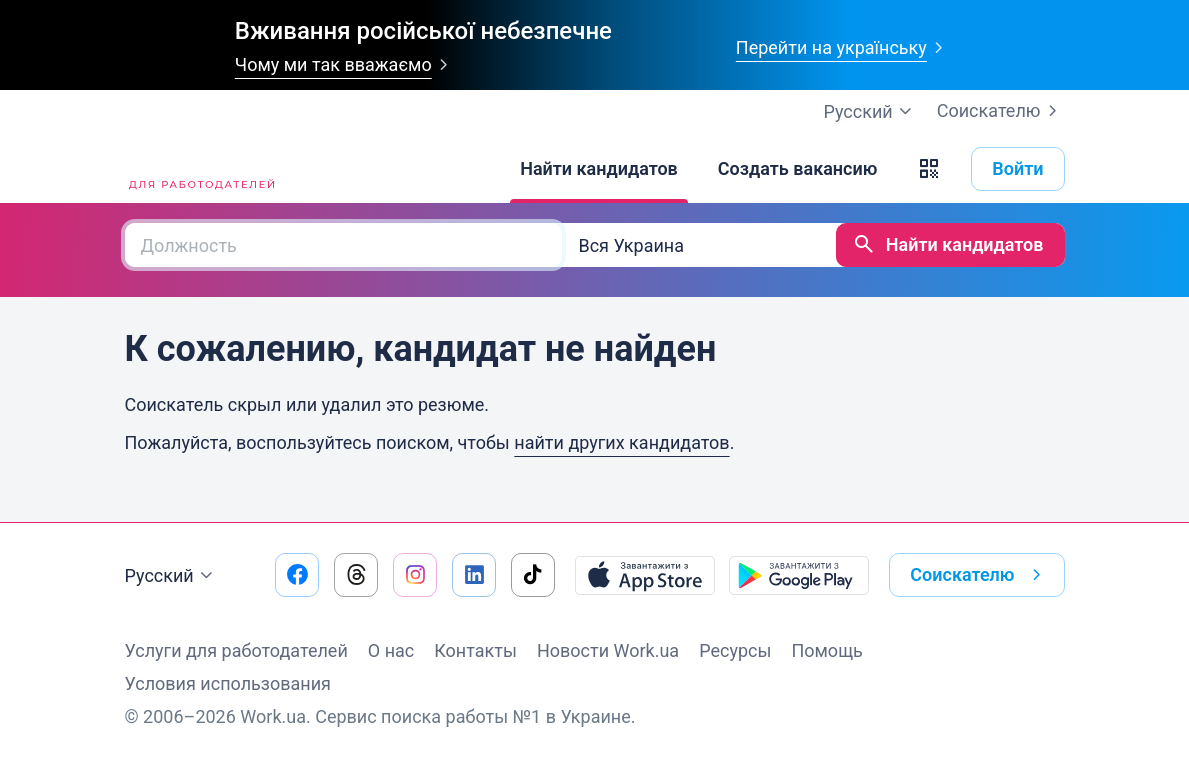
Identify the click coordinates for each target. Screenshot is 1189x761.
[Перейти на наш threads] (356, 575)
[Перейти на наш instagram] (415, 575)
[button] (929, 169)
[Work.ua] (200, 169)
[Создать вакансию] (798, 169)
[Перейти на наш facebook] (297, 575)
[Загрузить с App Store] (645, 575)
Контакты (475, 650)
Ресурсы (735, 650)
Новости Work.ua (608, 650)
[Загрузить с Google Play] (799, 575)
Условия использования (228, 683)
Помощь (826, 650)
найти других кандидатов (621, 442)
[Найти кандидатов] (599, 169)
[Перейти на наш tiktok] (533, 575)
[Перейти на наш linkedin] (474, 575)
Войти (1017, 168)
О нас (391, 650)
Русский (171, 576)
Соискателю (1001, 111)
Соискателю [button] (979, 575)
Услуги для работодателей (236, 650)
